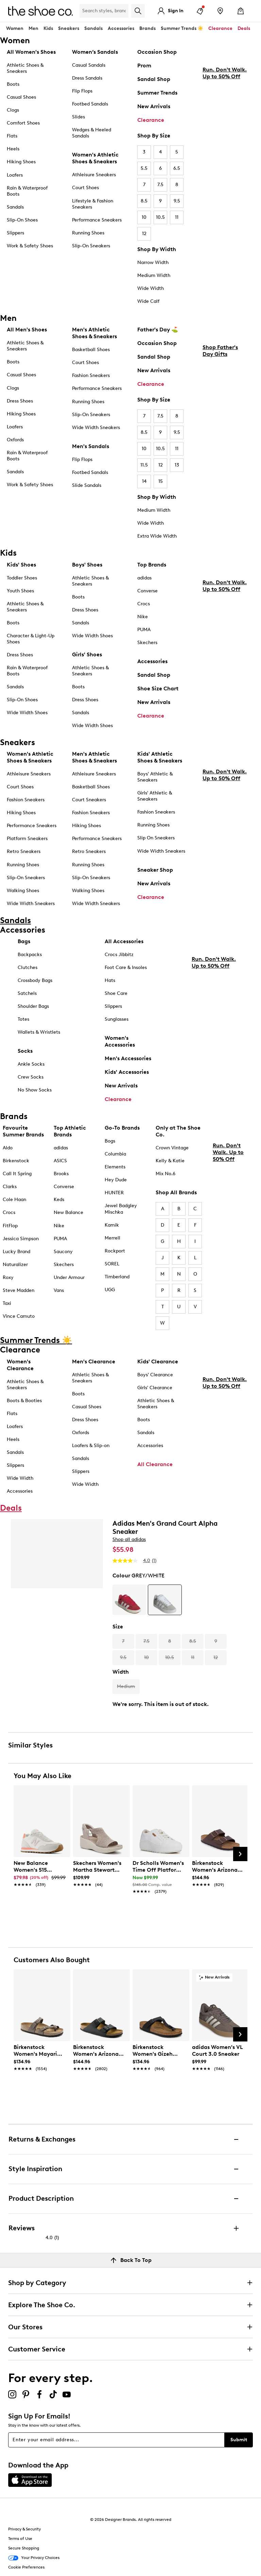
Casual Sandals (88, 65)
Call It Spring (17, 1174)
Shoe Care (116, 993)
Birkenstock (16, 1161)
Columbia (115, 1154)
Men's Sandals (90, 446)
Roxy (8, 1277)
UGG (110, 1290)
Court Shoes (85, 188)
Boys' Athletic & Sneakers (155, 777)
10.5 (160, 217)
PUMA (144, 630)
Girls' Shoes (87, 654)
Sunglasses (116, 1019)
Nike (142, 617)
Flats (12, 136)
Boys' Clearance (155, 1375)
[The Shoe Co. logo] (40, 10)
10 (144, 217)
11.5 (144, 465)
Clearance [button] (220, 28)
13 (177, 465)
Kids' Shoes (21, 564)
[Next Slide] (240, 1854)
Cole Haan (14, 1199)
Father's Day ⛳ (157, 329)
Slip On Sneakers (156, 838)
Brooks (61, 1174)
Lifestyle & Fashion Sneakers (92, 204)
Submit (238, 2440)
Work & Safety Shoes (30, 246)
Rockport (115, 1251)
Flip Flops (82, 91)
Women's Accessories (120, 1041)
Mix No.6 (165, 1174)
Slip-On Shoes (22, 220)
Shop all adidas (129, 1539)
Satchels (27, 993)
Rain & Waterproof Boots (27, 191)
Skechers (147, 642)
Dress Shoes (20, 401)
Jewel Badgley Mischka (121, 1209)
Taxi (7, 1303)
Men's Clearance (93, 1361)
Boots (13, 84)
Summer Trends (157, 92)
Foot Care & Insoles (126, 967)
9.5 (177, 201)
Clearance (150, 120)
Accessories (152, 661)
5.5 (144, 168)
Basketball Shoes (91, 349)
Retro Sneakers (23, 851)
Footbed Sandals (90, 104)
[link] (40, 1870)
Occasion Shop (157, 52)
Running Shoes (88, 233)
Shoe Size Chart (157, 688)
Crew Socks (31, 1077)
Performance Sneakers (97, 220)
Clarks (10, 1186)
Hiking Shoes (21, 162)
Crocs (143, 604)
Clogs (13, 110)
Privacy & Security (24, 2529)
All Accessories (124, 941)
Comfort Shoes (23, 123)
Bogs (110, 1141)
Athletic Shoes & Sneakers (25, 68)
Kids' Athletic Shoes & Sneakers (159, 757)
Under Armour (69, 1277)
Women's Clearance (20, 1365)
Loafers (15, 175)
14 (144, 481)
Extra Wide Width (157, 536)
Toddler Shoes (22, 578)
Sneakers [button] (68, 28)
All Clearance (155, 1464)
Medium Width (153, 275)
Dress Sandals (87, 78)
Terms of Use (20, 2538)
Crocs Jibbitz (119, 954)
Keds (59, 1199)
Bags (24, 941)
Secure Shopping (23, 2548)
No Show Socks (35, 1090)
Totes (23, 1019)
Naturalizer (15, 1264)
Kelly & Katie (170, 1161)
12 (144, 233)
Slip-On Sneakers (91, 246)
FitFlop (10, 1226)
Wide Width (150, 288)
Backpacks (30, 954)
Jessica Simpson (21, 1239)
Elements (115, 1167)
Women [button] (14, 28)
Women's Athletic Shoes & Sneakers (95, 158)
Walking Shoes (23, 890)
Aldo (8, 1148)
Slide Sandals (86, 485)
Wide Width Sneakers (96, 427)
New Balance (68, 1212)
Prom (144, 65)
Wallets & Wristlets (39, 1032)
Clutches (27, 967)
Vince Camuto (19, 1316)
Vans (59, 1290)
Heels (13, 149)
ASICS (60, 1161)
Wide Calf (148, 301)
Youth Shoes (20, 591)
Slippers (15, 233)
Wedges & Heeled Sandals (91, 133)
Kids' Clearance (157, 1361)
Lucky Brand (16, 1251)
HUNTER (114, 1193)
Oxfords (15, 440)
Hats (110, 980)
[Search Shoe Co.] (104, 11)
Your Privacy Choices (33, 2558)
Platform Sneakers (27, 838)
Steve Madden (18, 1290)
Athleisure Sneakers (94, 175)
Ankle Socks (31, 1064)
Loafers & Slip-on (90, 1445)
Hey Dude (116, 1180)
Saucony (63, 1251)
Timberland (117, 1277)
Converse (147, 591)
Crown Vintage (172, 1148)
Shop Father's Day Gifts (220, 407)
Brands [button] (147, 28)
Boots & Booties (24, 1401)
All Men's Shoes (27, 329)
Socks (25, 1051)
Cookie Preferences (26, 2567)
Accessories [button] (121, 28)
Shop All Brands (176, 1192)
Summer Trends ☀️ (182, 28)
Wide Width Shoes (27, 713)
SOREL (112, 1264)
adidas (144, 578)
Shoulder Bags (33, 1006)
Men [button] (33, 28)
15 (160, 481)
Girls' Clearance (154, 1388)
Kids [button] (48, 28)
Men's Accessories (128, 1058)
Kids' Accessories (127, 1072)
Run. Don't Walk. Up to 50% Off (225, 129)
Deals (244, 28)
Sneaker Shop (155, 870)
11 (176, 217)
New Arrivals (153, 106)
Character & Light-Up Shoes (30, 639)
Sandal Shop (153, 79)
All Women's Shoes (31, 52)
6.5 (176, 168)
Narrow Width (153, 262)
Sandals (93, 28)
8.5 (144, 201)
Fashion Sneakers (91, 375)
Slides (78, 117)
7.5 (160, 184)
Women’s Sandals (95, 52)
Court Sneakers (89, 800)
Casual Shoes (21, 97)
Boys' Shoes (87, 564)
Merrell (112, 1238)
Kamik (112, 1225)
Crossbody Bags (35, 980)
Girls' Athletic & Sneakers (154, 796)
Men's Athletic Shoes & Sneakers (94, 333)
